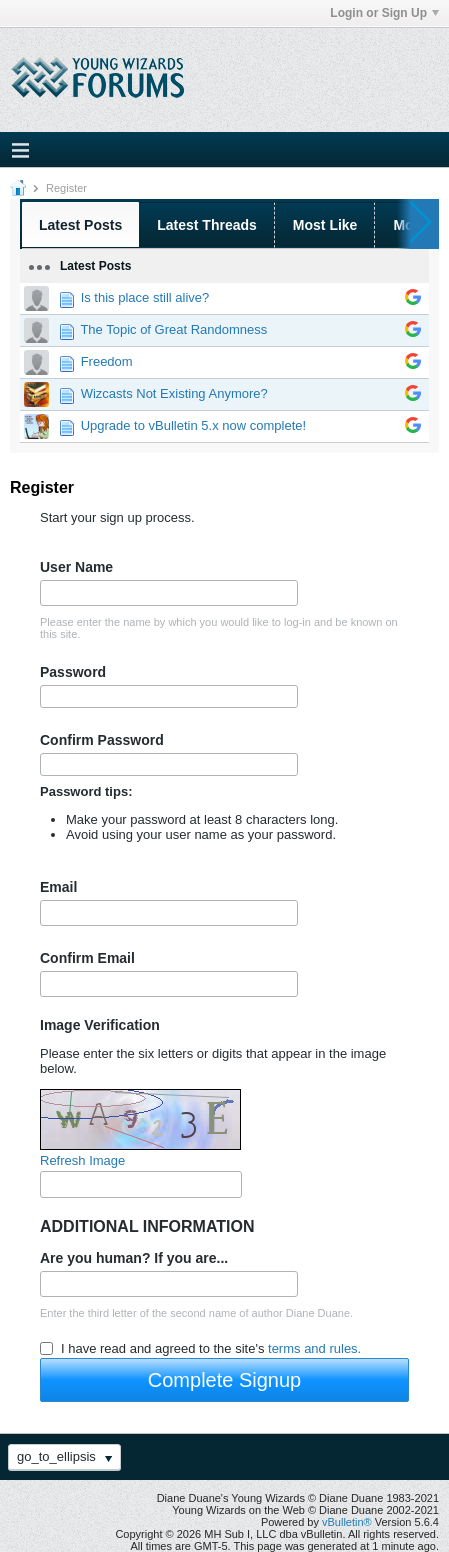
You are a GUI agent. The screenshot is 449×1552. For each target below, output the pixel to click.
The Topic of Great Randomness (173, 329)
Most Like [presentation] (325, 225)
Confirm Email (87, 958)
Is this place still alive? (145, 297)
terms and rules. (314, 1348)
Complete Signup (224, 1380)
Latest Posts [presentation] (80, 225)
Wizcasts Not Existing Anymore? (174, 393)
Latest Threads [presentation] (207, 225)
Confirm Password (102, 740)
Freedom (107, 361)
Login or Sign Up (384, 13)
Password (73, 672)
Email (58, 887)
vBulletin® (347, 1522)
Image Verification (100, 1025)
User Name (76, 567)
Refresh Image (82, 1160)
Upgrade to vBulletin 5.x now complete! (193, 425)
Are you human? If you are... (134, 1258)
